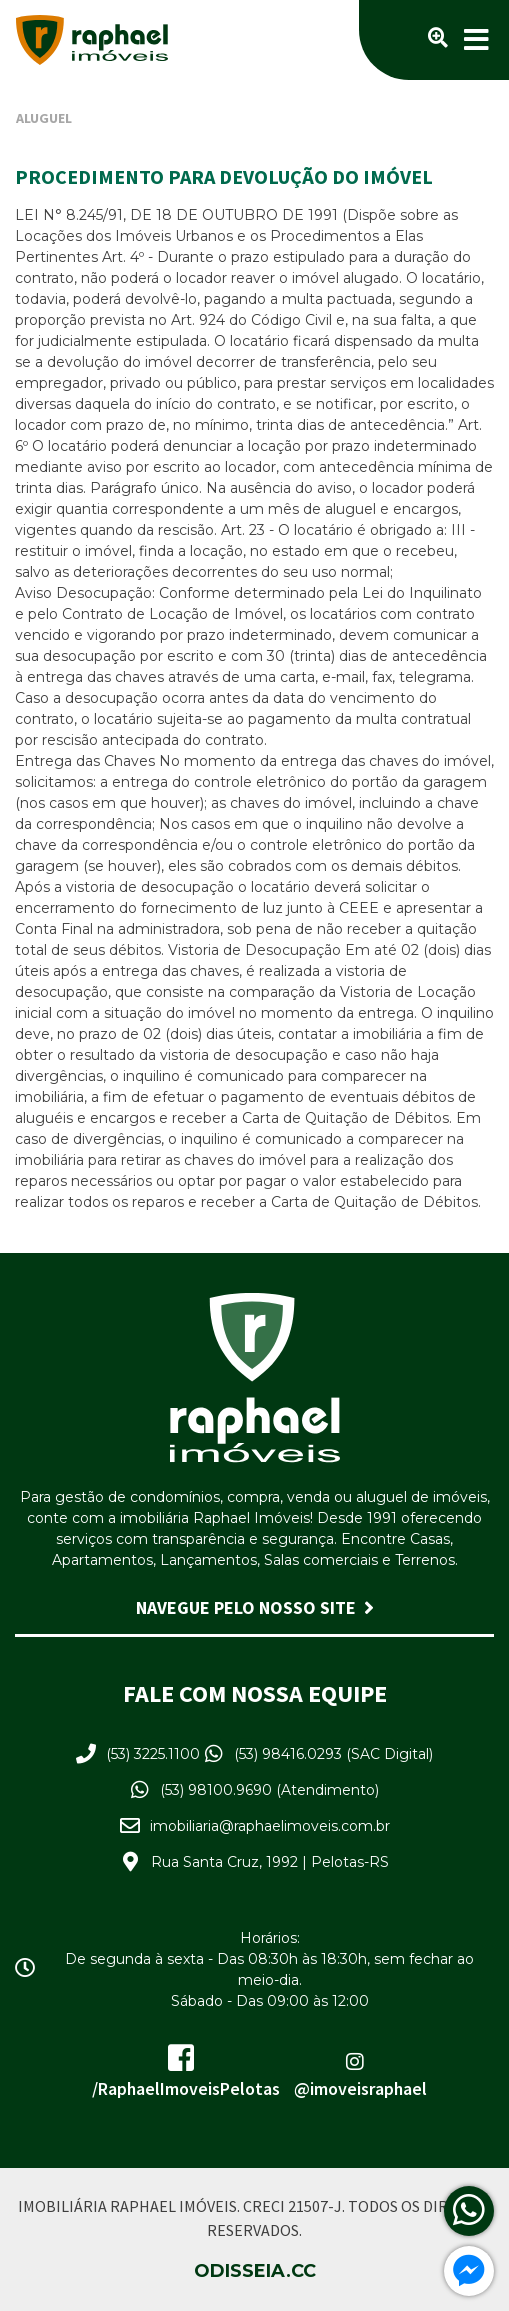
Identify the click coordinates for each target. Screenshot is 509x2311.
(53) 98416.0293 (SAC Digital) (333, 1754)
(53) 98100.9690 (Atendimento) (269, 1790)
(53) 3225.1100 (153, 1754)
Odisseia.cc (255, 2270)
